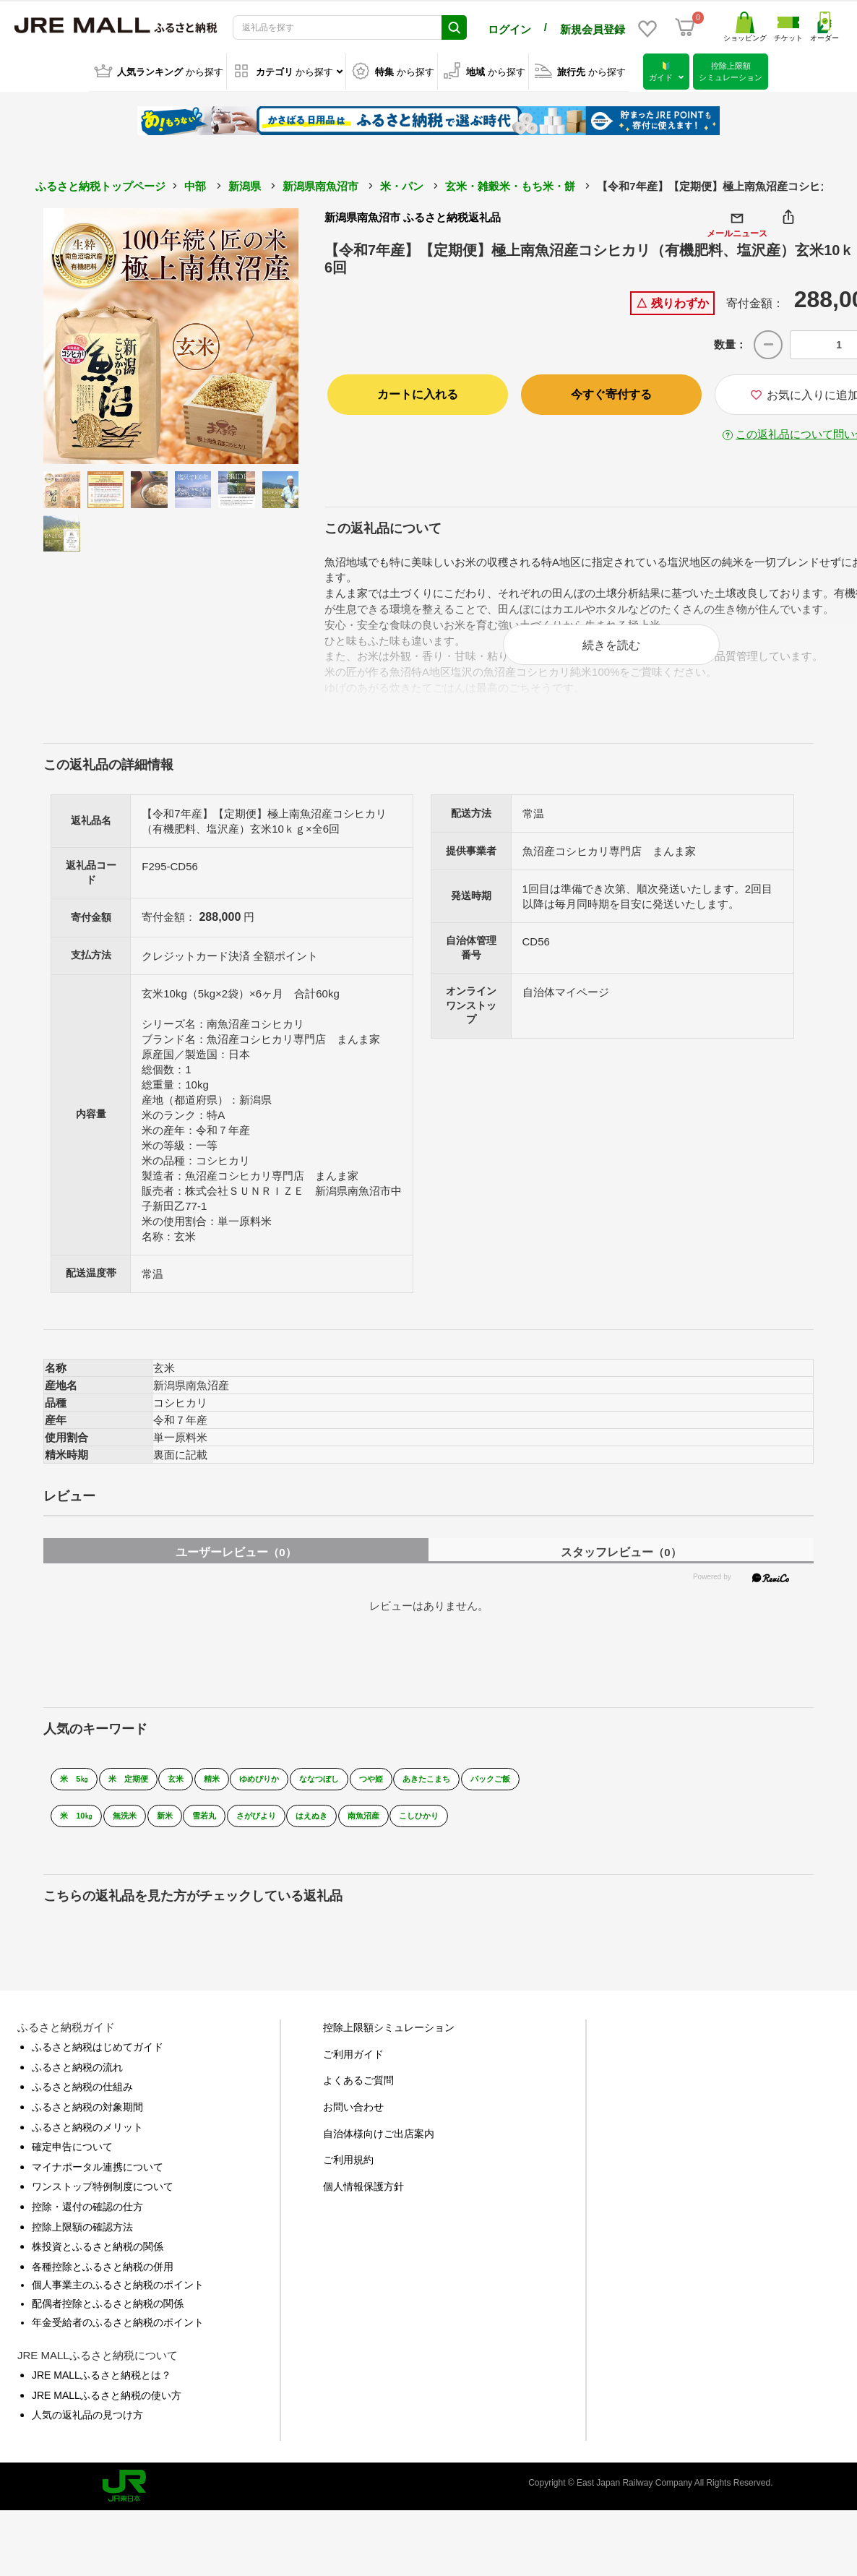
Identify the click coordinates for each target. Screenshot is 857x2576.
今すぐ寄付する (611, 392)
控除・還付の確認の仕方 (87, 2221)
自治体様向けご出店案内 (378, 2148)
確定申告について (72, 2162)
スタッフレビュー (621, 1566)
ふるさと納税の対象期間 (87, 2121)
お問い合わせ (353, 2121)
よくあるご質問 (358, 2095)
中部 (195, 184)
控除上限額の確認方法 (82, 2241)
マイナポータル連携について (97, 2181)
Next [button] (259, 334)
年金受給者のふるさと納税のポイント (118, 2337)
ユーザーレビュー (236, 1566)
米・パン (401, 184)
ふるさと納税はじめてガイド (97, 2062)
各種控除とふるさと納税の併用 (102, 2281)
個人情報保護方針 (363, 2201)
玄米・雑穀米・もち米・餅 (510, 184)
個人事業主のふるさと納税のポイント (118, 2300)
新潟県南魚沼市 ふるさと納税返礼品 (412, 215)
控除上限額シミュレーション (389, 2042)
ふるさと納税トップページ (100, 184)
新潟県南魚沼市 (320, 184)
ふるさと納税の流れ (77, 2081)
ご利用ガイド (353, 2068)
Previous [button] (83, 334)
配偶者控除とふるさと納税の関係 (108, 2318)
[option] (171, 334)
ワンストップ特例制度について (102, 2201)
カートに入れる (417, 392)
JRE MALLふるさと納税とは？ (101, 2389)
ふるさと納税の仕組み (82, 2102)
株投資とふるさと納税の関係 (97, 2261)
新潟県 (244, 184)
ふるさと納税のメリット (87, 2141)
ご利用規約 (348, 2175)
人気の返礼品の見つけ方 (87, 2430)
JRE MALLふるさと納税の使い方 (106, 2410)
